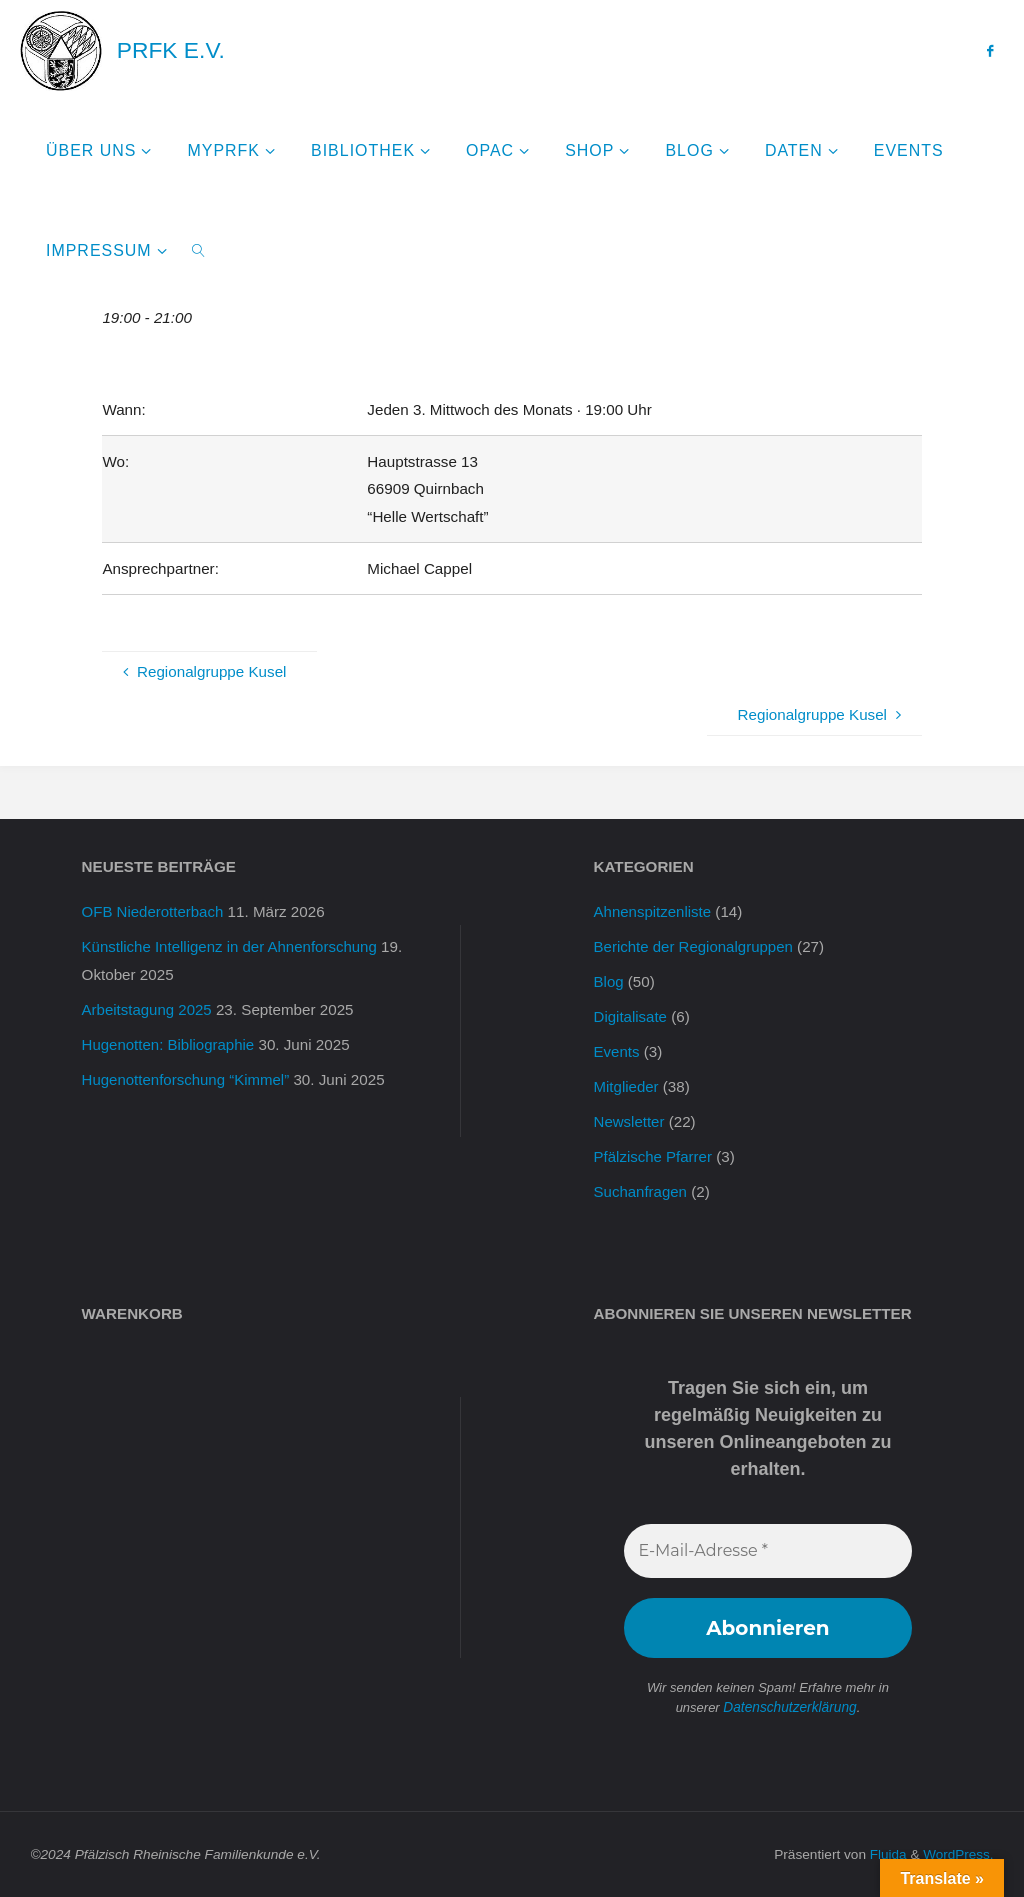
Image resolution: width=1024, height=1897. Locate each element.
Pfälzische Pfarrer (654, 1156)
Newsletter (630, 1121)
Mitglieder (627, 1086)
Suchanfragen (641, 1191)
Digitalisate (631, 1016)
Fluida (885, 1853)
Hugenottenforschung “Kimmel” (187, 1079)
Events (617, 1051)
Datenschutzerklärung (790, 1707)
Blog (609, 981)
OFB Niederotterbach (154, 911)
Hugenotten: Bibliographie (169, 1044)
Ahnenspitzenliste (653, 911)
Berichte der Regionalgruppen (695, 946)
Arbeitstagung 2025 (148, 1009)
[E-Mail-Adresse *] (768, 1551)
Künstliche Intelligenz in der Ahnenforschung (231, 946)
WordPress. (957, 1853)
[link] (198, 250)
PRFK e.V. (171, 50)
